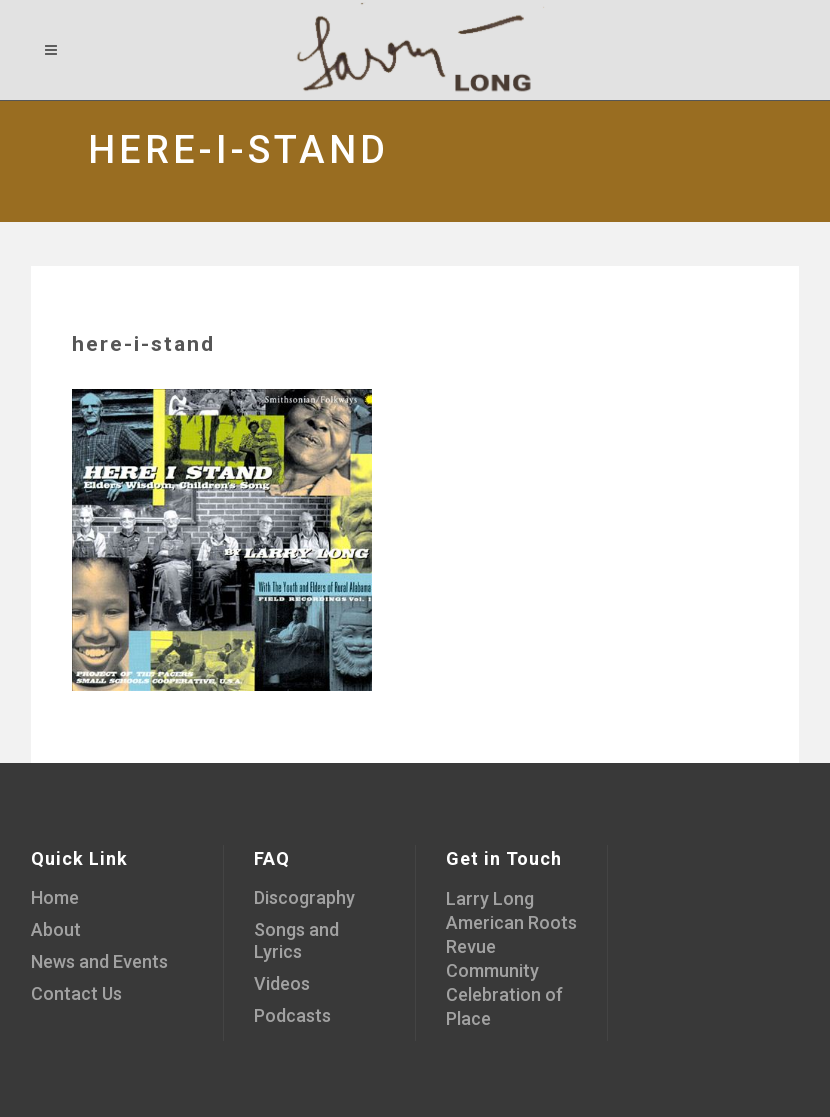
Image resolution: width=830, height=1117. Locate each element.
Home (55, 897)
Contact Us (76, 993)
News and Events (99, 961)
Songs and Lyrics (296, 940)
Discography (304, 897)
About (56, 929)
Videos (282, 983)
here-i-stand (143, 344)
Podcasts (292, 1015)
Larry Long (490, 898)
